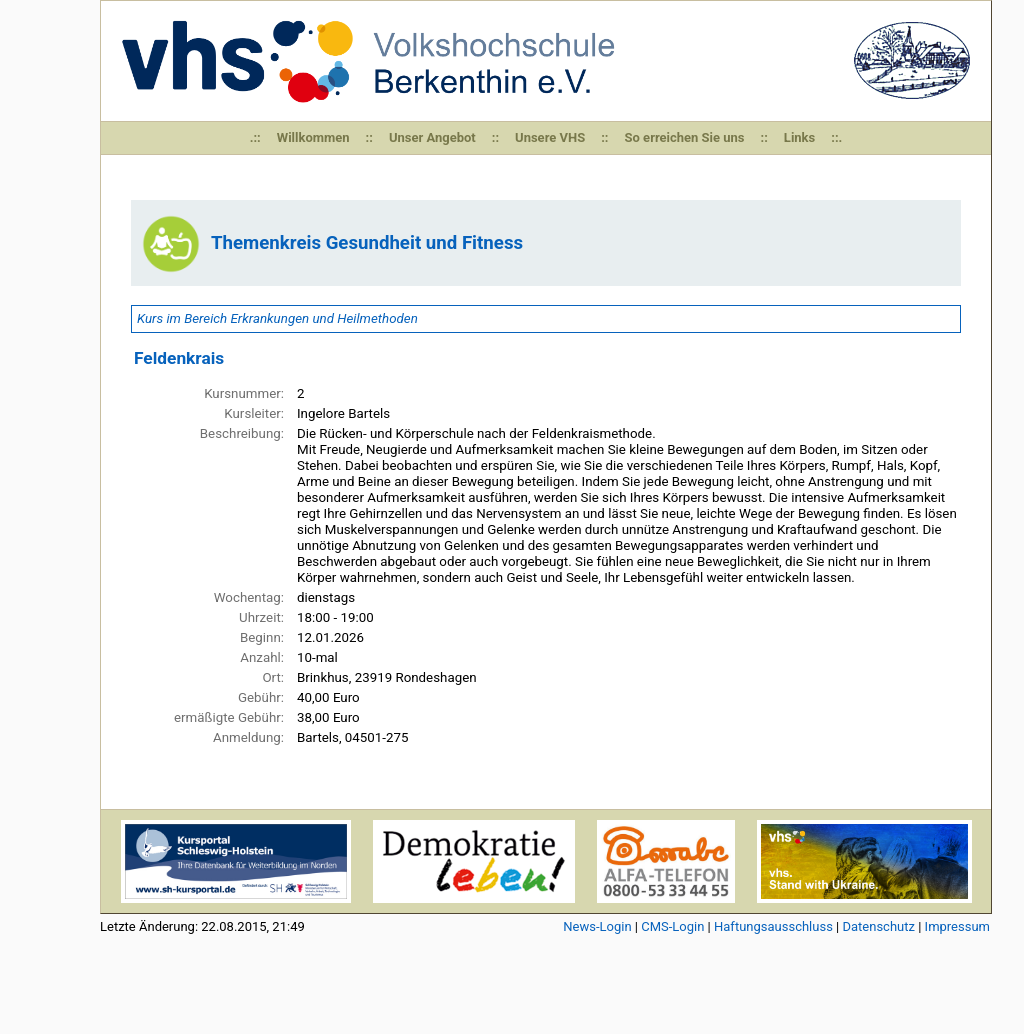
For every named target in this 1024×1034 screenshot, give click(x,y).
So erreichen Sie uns (685, 137)
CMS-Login (672, 926)
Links (799, 137)
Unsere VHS (550, 137)
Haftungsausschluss (773, 926)
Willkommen (313, 137)
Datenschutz (878, 926)
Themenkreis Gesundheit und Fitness (367, 243)
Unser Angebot (432, 137)
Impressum (957, 926)
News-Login (597, 926)
